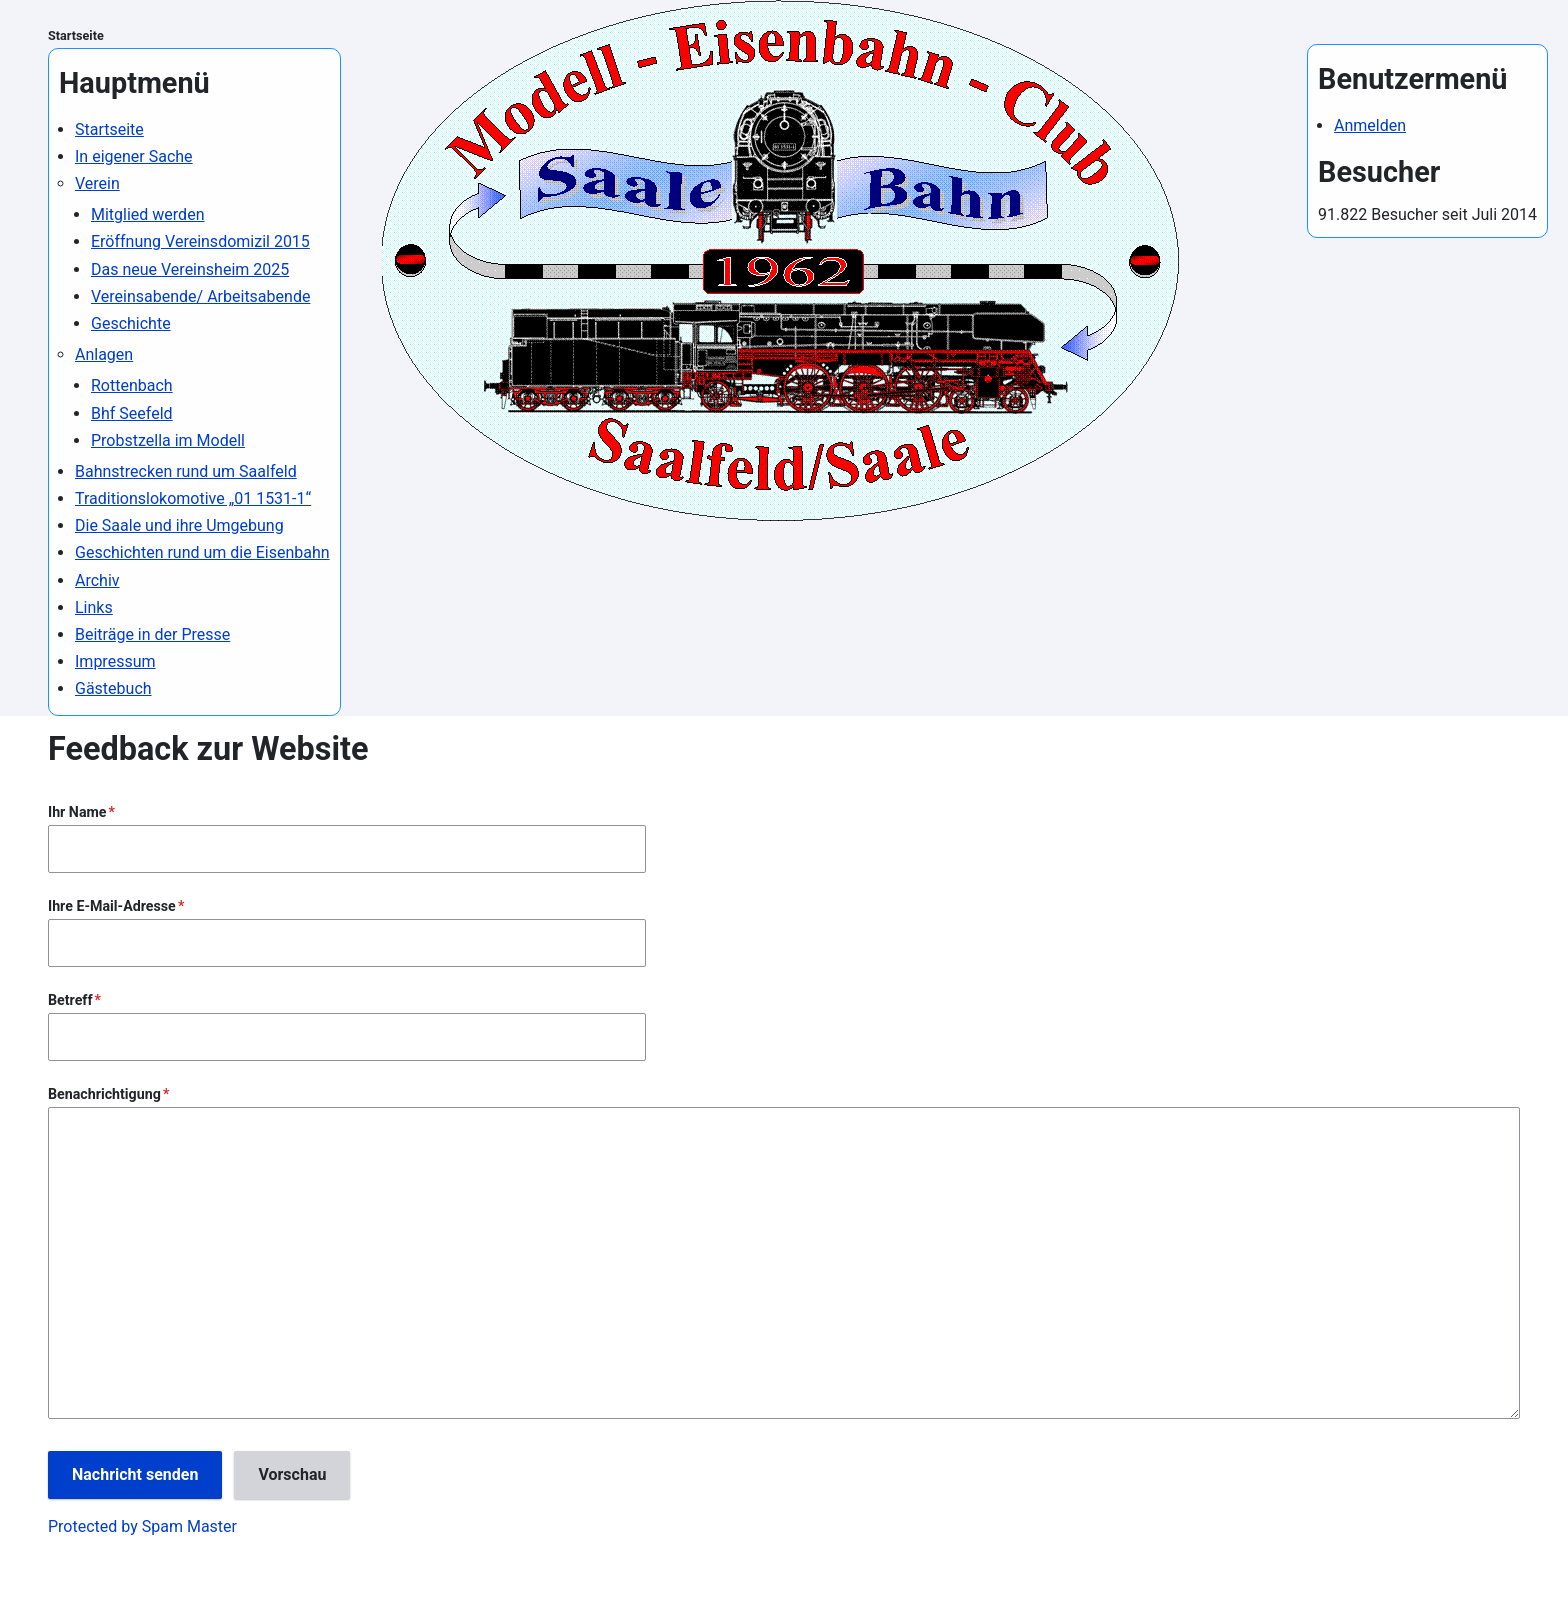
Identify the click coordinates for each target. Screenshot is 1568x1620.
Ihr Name (77, 812)
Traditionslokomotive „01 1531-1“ (193, 498)
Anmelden (1370, 125)
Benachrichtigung (104, 1094)
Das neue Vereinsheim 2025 (190, 269)
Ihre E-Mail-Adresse (112, 906)
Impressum (115, 661)
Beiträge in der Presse (152, 634)
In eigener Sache (134, 156)
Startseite (76, 35)
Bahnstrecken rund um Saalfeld (186, 471)
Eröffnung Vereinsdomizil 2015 (200, 241)
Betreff (70, 1000)
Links (94, 607)
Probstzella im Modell (168, 440)
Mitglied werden (147, 214)
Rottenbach (132, 385)
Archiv (97, 580)
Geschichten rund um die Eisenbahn (202, 552)
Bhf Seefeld (132, 413)
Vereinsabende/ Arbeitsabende (200, 296)
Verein (97, 183)
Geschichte (131, 323)
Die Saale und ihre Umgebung (179, 525)
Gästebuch (113, 688)
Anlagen (104, 354)
